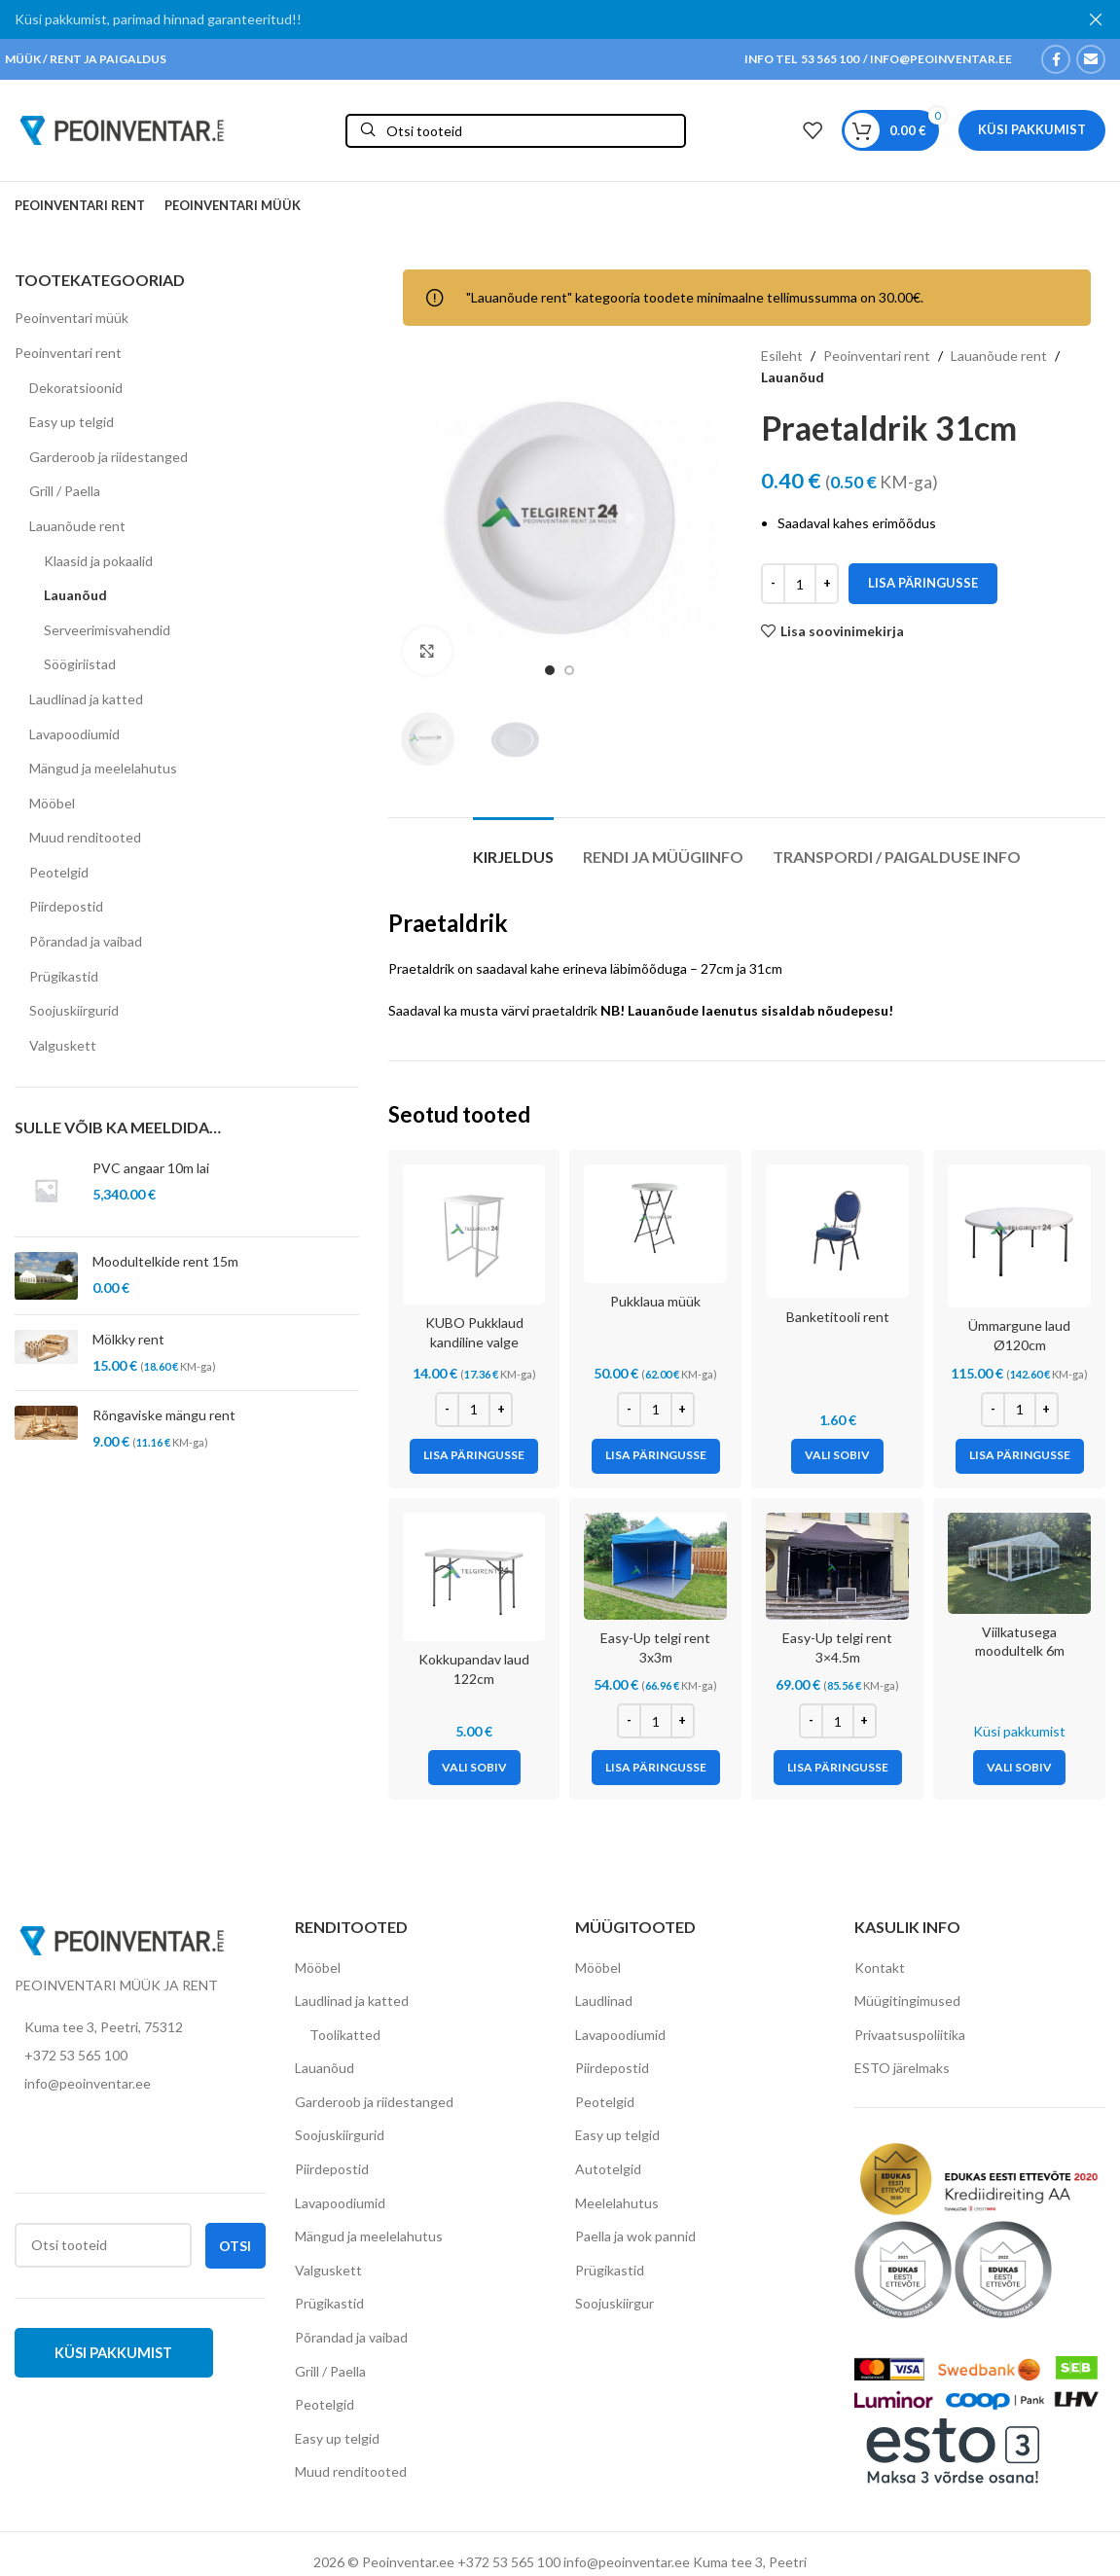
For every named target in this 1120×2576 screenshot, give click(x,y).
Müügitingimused (907, 2000)
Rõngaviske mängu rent (163, 1415)
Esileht (782, 355)
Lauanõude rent (77, 526)
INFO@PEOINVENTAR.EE (940, 59)
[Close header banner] (1095, 19)
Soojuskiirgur (614, 2303)
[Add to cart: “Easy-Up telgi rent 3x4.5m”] (838, 1767)
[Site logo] (122, 129)
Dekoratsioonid (76, 387)
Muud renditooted (85, 837)
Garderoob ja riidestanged (108, 456)
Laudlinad (603, 2000)
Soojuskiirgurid (74, 1010)
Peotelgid (59, 872)
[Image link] (122, 1939)
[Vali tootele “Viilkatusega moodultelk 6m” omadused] (1019, 1767)
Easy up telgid (71, 421)
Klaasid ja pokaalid (98, 561)
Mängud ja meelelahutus (103, 768)
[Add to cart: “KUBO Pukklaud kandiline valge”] (474, 1456)
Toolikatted (344, 2034)
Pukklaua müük (655, 1301)
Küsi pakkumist (1032, 129)
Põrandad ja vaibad (85, 941)
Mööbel (52, 803)
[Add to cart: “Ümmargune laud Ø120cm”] (1020, 1456)
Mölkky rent (128, 1339)
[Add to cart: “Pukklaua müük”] (656, 1456)
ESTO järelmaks (902, 2067)
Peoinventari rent (68, 352)
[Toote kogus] (799, 583)
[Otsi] (515, 131)
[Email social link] (1090, 59)
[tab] (513, 847)
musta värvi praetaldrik (528, 1010)
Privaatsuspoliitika (909, 2034)
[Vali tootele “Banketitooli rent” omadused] (837, 1456)
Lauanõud (75, 595)
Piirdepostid (66, 906)
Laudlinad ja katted (86, 699)
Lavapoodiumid (74, 734)
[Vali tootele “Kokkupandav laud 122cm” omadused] (474, 1767)
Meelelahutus (617, 2203)
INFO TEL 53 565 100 (801, 59)
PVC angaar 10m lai (150, 1168)
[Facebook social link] (1055, 59)
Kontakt (879, 1967)
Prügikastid (63, 976)
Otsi (235, 2245)
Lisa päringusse (923, 583)
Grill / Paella (64, 491)
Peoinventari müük (71, 317)
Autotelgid (608, 2169)
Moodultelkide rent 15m (165, 1261)
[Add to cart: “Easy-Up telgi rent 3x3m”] (656, 1767)
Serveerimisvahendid (107, 630)
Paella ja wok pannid (635, 2236)
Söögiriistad (80, 664)
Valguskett (62, 1045)
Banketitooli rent (837, 1316)
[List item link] (140, 2055)
